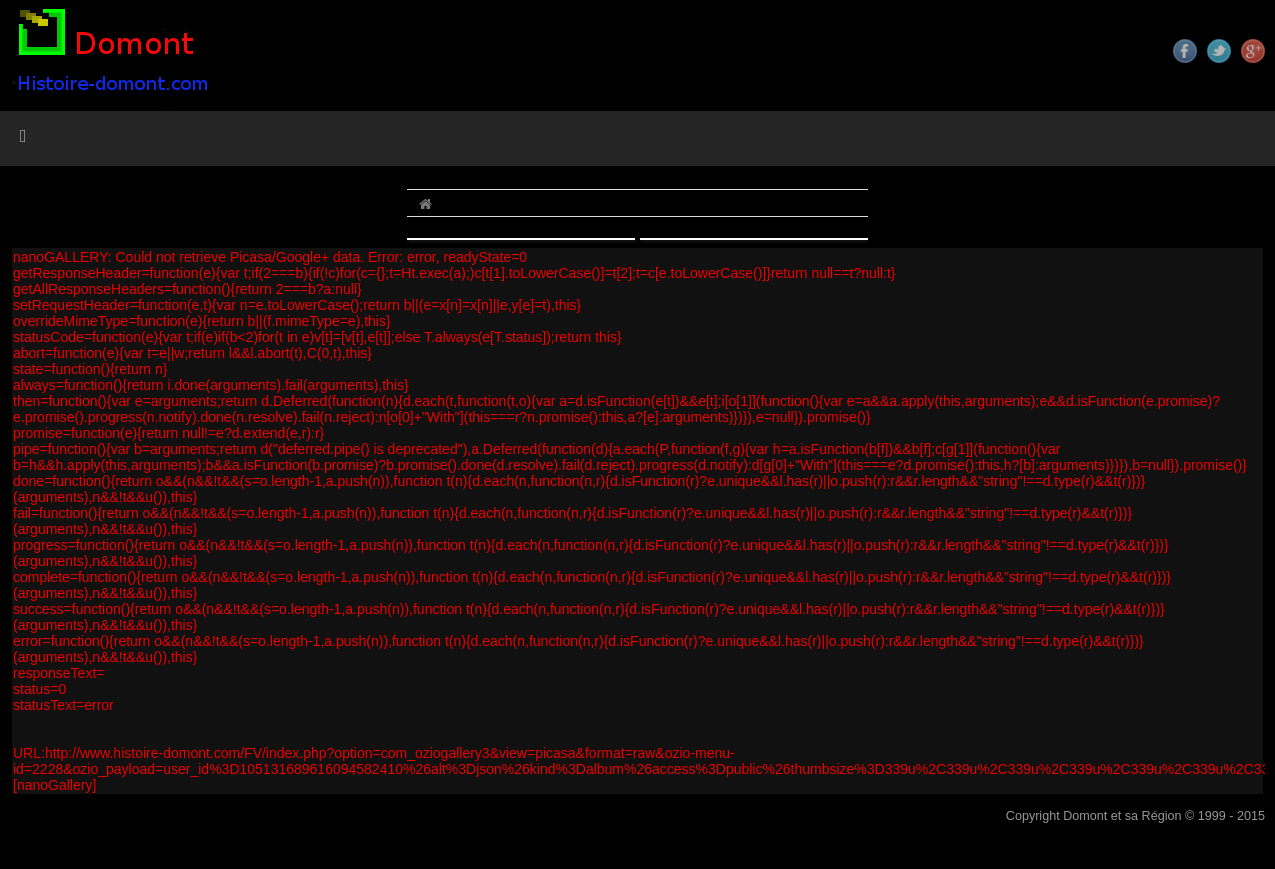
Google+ (1253, 51)
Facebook (1185, 51)
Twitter (1219, 51)
